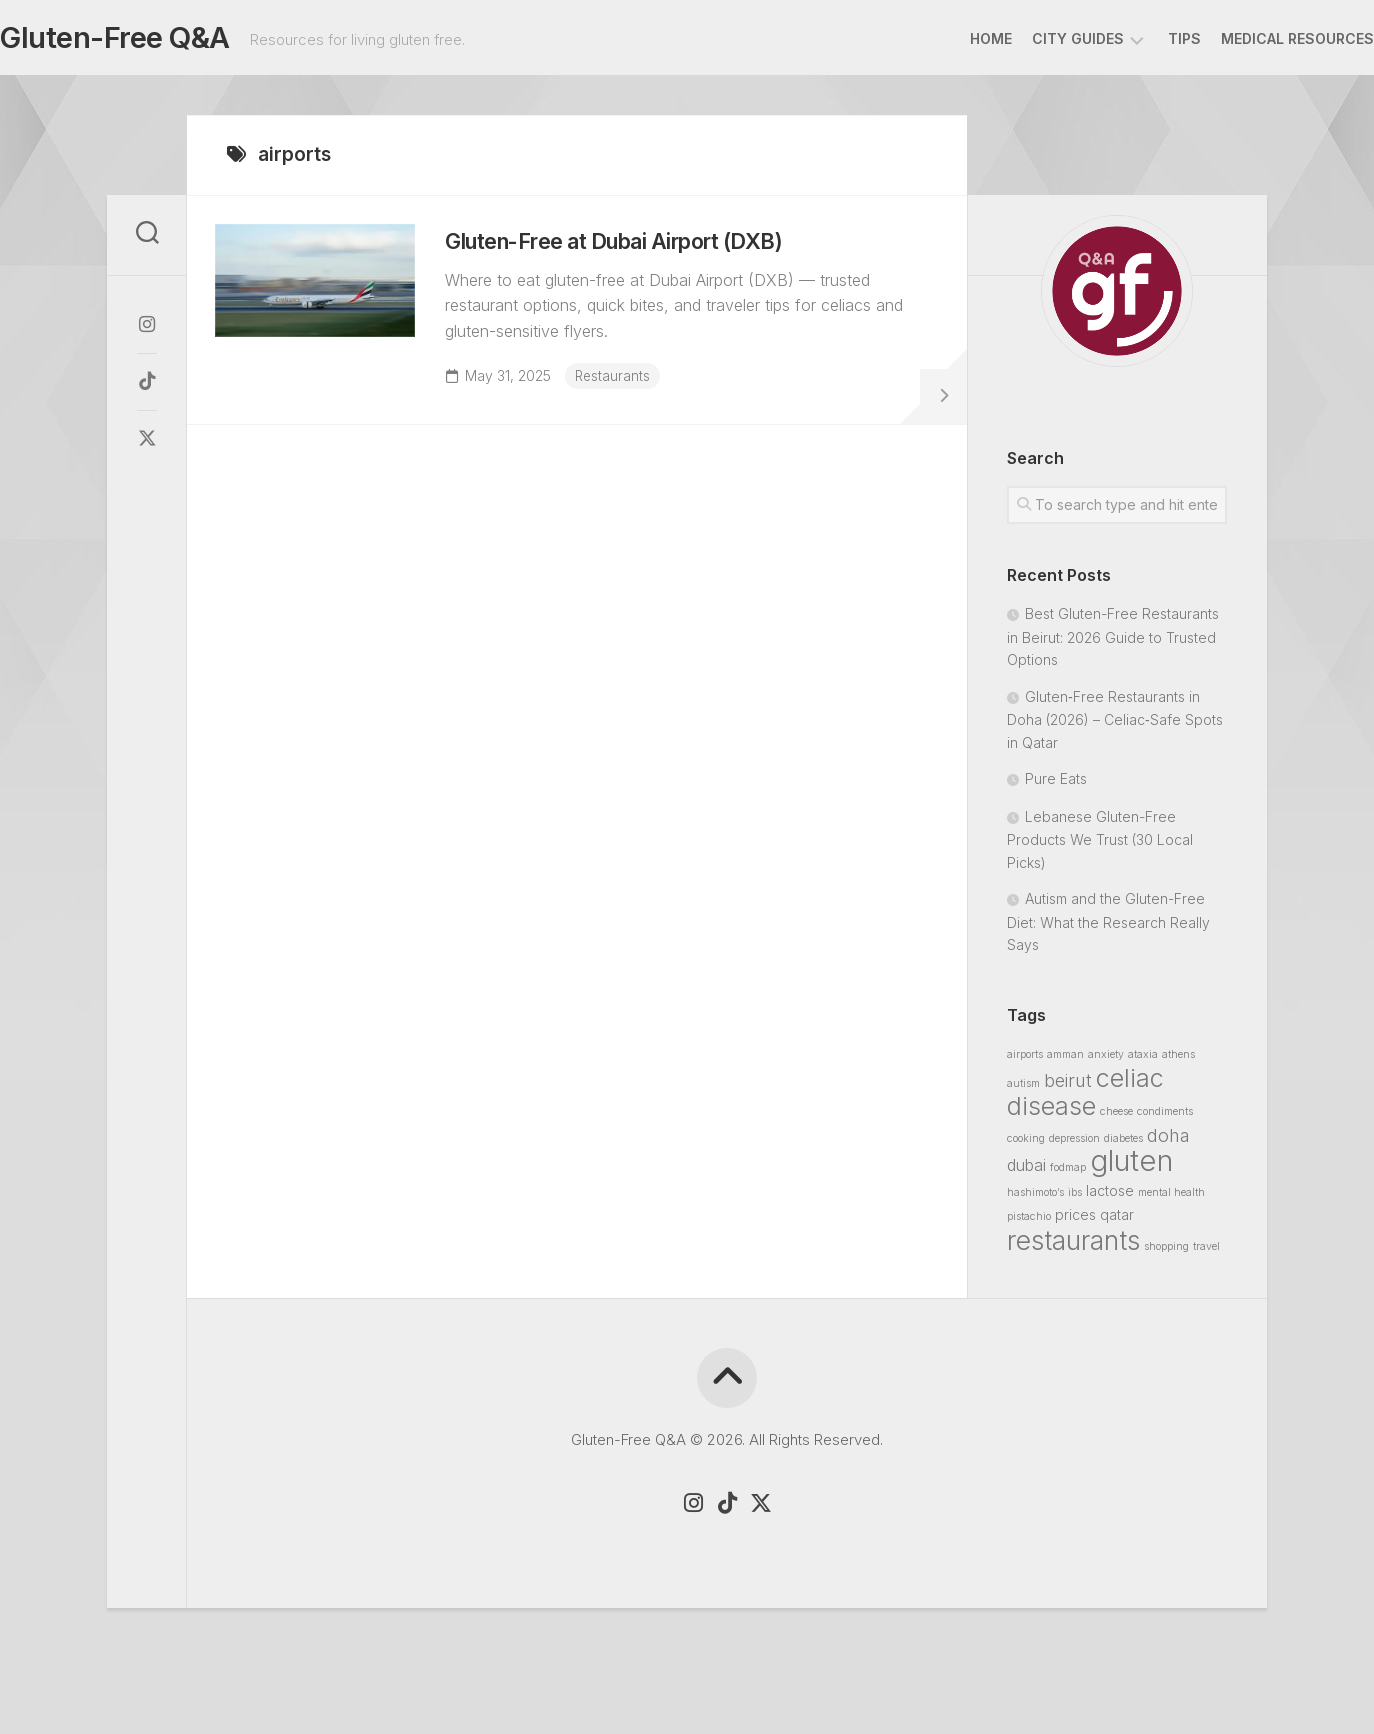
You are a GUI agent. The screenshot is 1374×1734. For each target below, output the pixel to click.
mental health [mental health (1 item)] (1171, 1198)
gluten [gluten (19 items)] (1131, 1166)
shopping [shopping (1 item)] (1166, 1252)
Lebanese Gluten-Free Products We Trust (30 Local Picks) (1100, 845)
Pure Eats (1056, 784)
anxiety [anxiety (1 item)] (1106, 1060)
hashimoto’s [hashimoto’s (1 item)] (1035, 1198)
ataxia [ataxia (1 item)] (1143, 1060)
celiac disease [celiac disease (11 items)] (1085, 1098)
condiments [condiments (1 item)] (1165, 1117)
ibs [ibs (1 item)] (1075, 1198)
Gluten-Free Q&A (149, 41)
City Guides (1038, 38)
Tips (1144, 38)
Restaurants (625, 392)
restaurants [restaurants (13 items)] (1073, 1246)
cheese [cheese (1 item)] (1116, 1117)
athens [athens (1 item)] (1178, 1060)
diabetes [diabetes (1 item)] (1123, 1144)
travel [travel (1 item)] (1206, 1252)
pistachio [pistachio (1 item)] (1029, 1222)
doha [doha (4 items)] (1168, 1141)
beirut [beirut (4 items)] (1068, 1086)
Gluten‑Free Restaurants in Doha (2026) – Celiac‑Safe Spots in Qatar (1115, 725)
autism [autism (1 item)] (1023, 1089)
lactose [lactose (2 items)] (1110, 1196)
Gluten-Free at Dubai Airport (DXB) (648, 258)
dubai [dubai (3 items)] (1026, 1171)
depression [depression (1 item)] (1074, 1144)
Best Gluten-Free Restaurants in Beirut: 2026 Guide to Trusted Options (1113, 642)
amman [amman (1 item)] (1065, 1060)
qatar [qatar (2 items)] (1117, 1220)
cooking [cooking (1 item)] (1026, 1144)
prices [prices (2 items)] (1075, 1220)
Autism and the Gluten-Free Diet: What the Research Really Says (1108, 927)
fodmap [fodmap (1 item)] (1068, 1173)
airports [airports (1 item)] (1025, 1060)
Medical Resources (1257, 38)
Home (951, 38)
